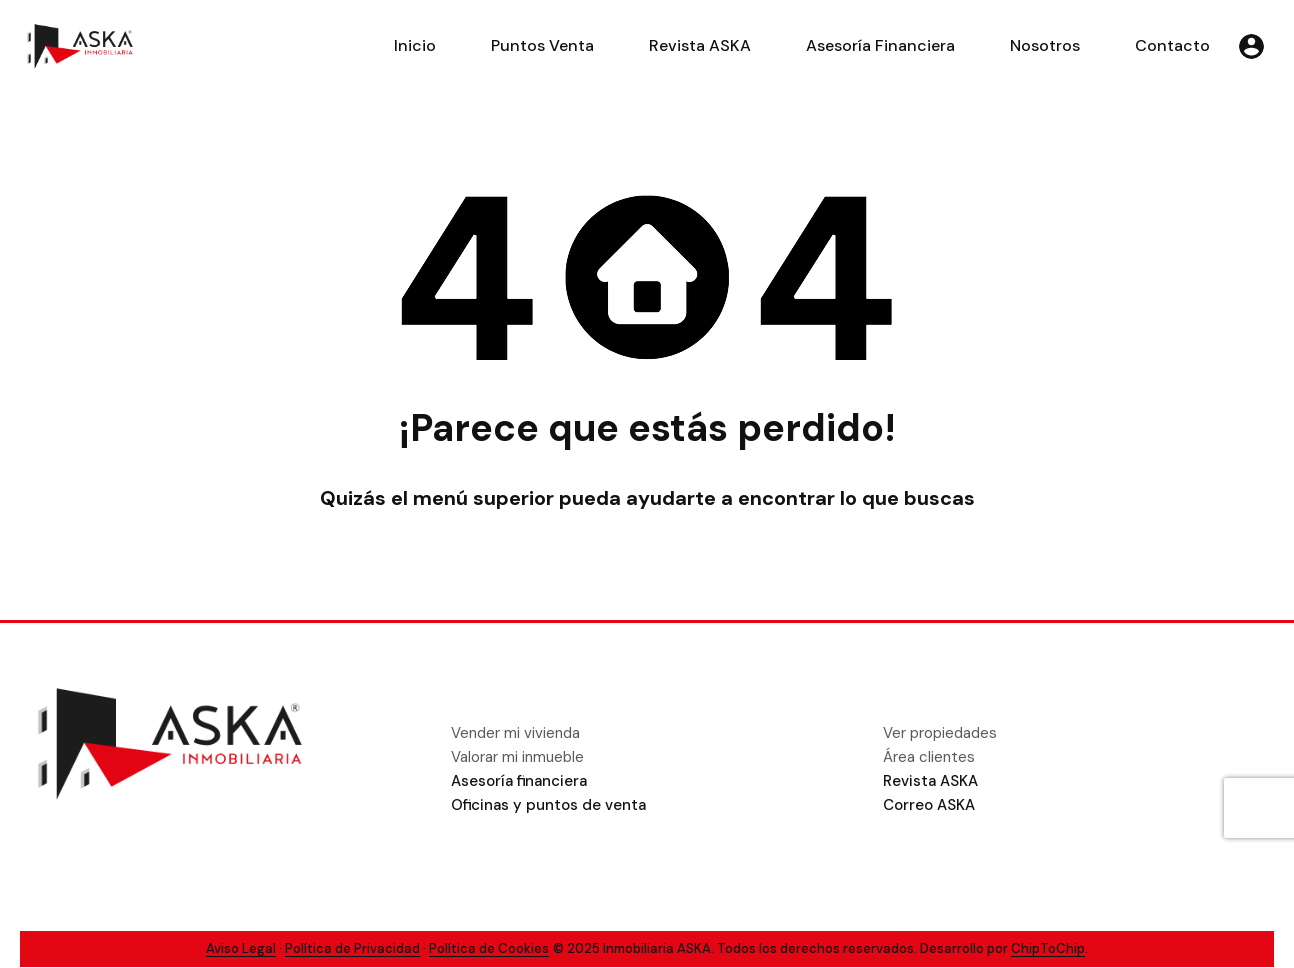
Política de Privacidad (352, 948)
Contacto (1172, 45)
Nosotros (1045, 45)
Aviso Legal (241, 948)
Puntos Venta (542, 45)
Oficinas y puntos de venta (548, 805)
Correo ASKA (929, 805)
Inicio (415, 45)
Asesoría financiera (519, 781)
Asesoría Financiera (880, 45)
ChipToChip (1048, 948)
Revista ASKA (700, 45)
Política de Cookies (489, 948)
